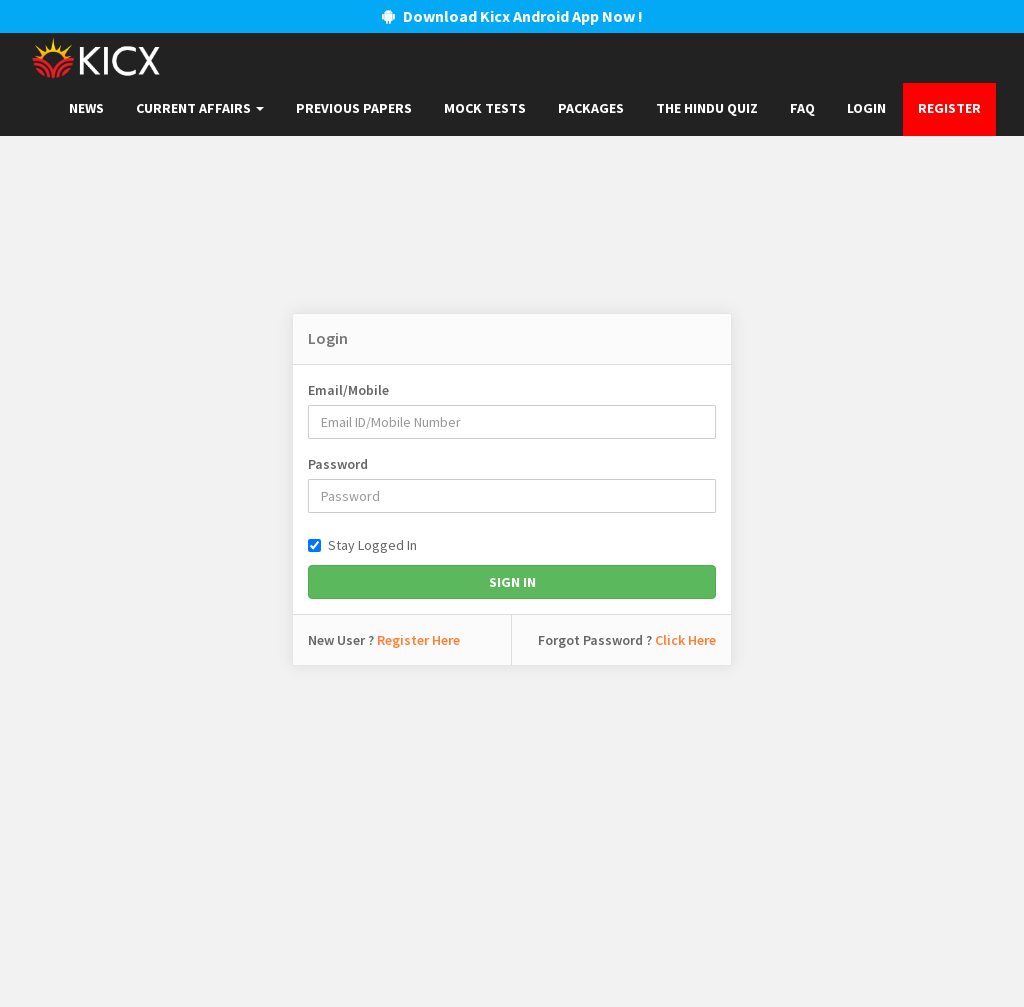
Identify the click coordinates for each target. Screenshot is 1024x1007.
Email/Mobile (348, 390)
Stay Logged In (362, 545)
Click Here (685, 640)
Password (338, 464)
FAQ (802, 108)
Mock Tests (485, 108)
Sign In (512, 582)
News (86, 108)
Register (949, 108)
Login (866, 108)
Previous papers (354, 108)
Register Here (418, 640)
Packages (591, 108)
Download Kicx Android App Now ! (512, 16)
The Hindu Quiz (707, 108)
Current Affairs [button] (200, 108)
